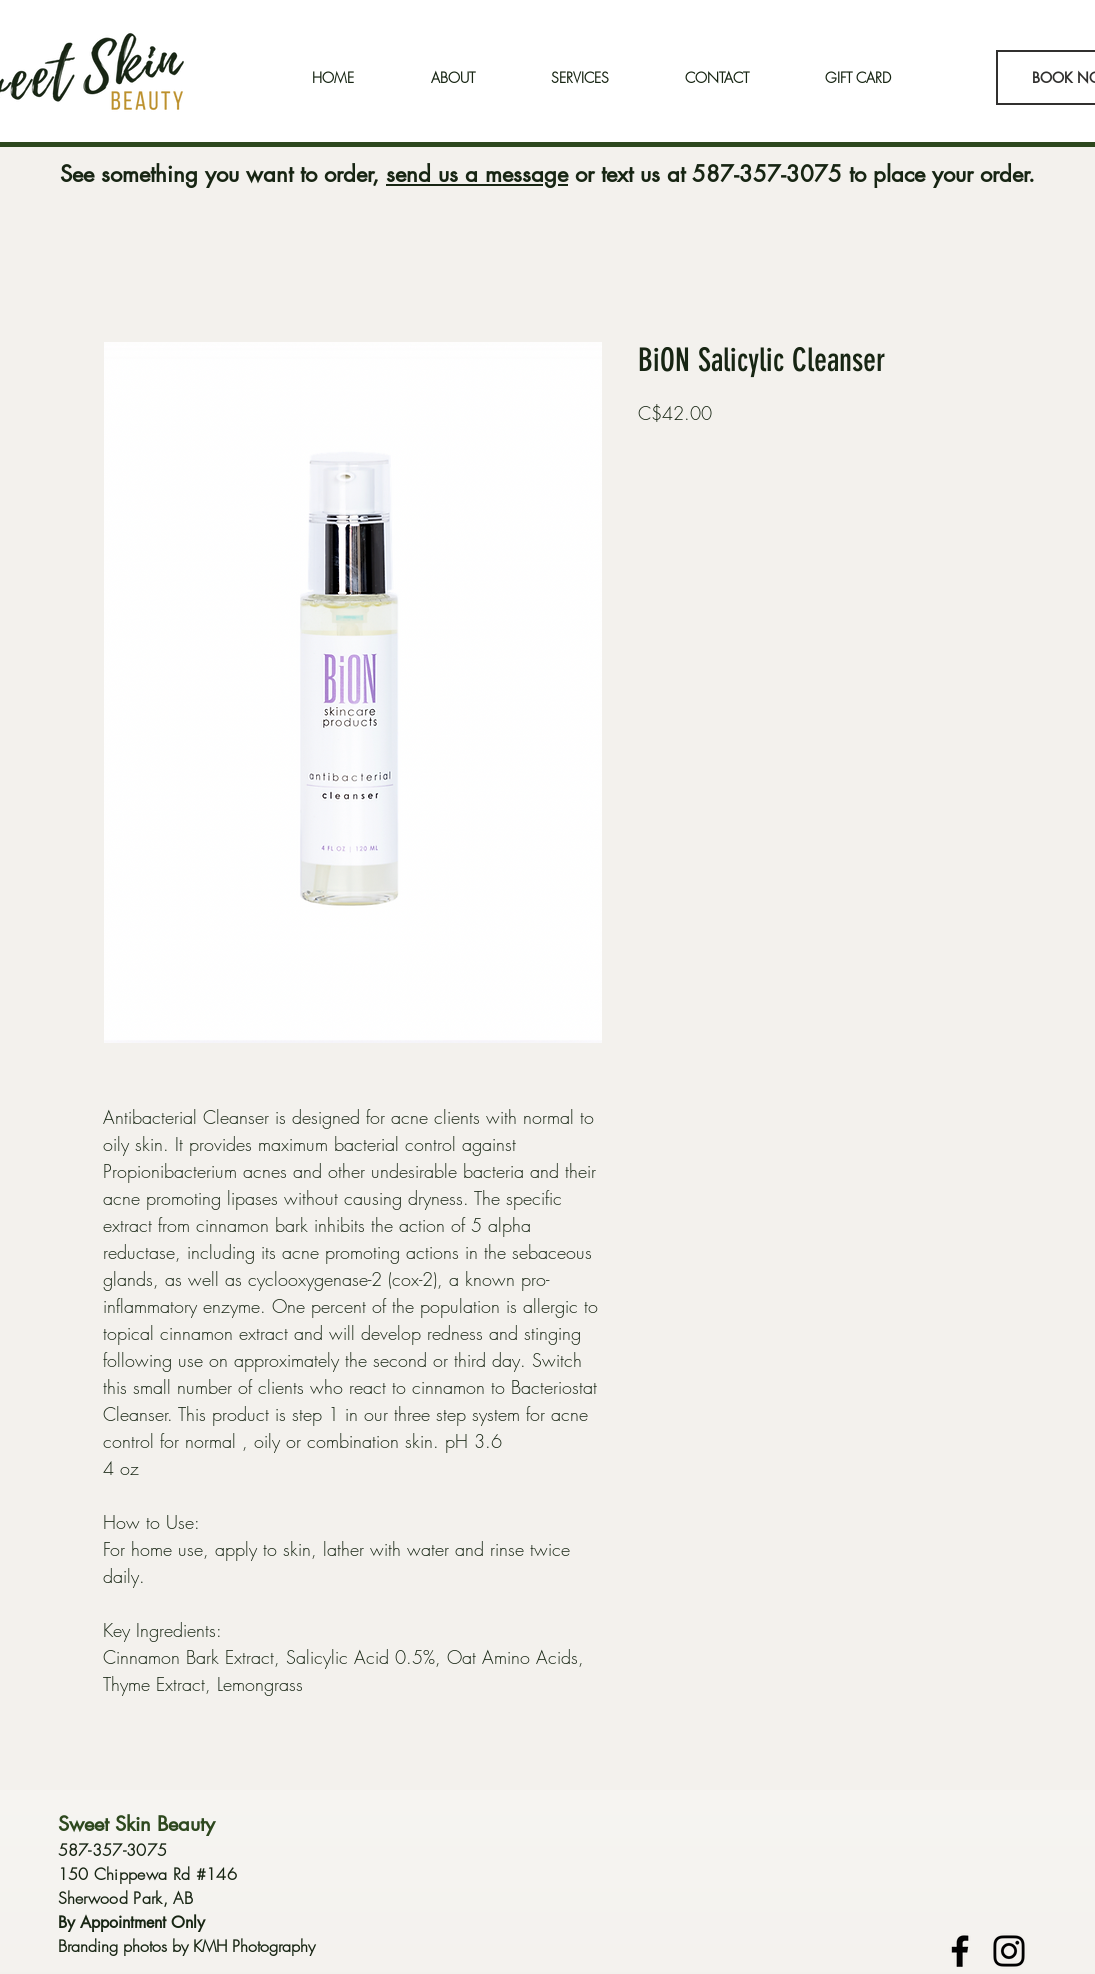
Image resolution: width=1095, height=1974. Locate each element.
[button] (580, 78)
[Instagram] (1009, 1951)
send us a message (477, 174)
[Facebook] (960, 1951)
